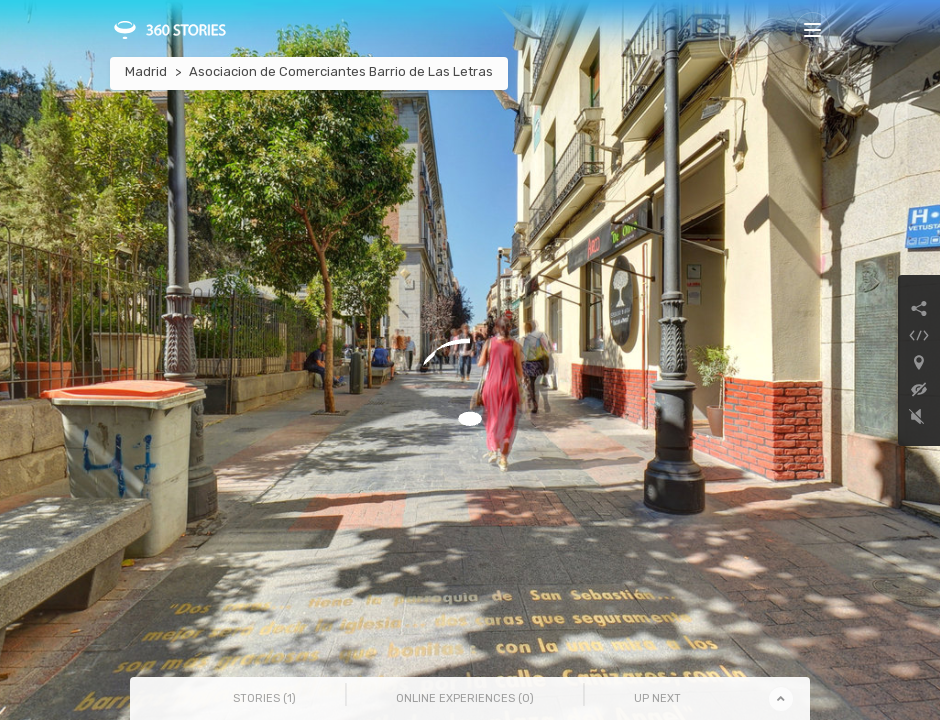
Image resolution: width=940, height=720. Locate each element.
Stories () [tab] (264, 698)
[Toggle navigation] (812, 29)
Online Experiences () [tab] (465, 698)
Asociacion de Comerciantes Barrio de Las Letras (341, 71)
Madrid (146, 71)
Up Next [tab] (657, 698)
